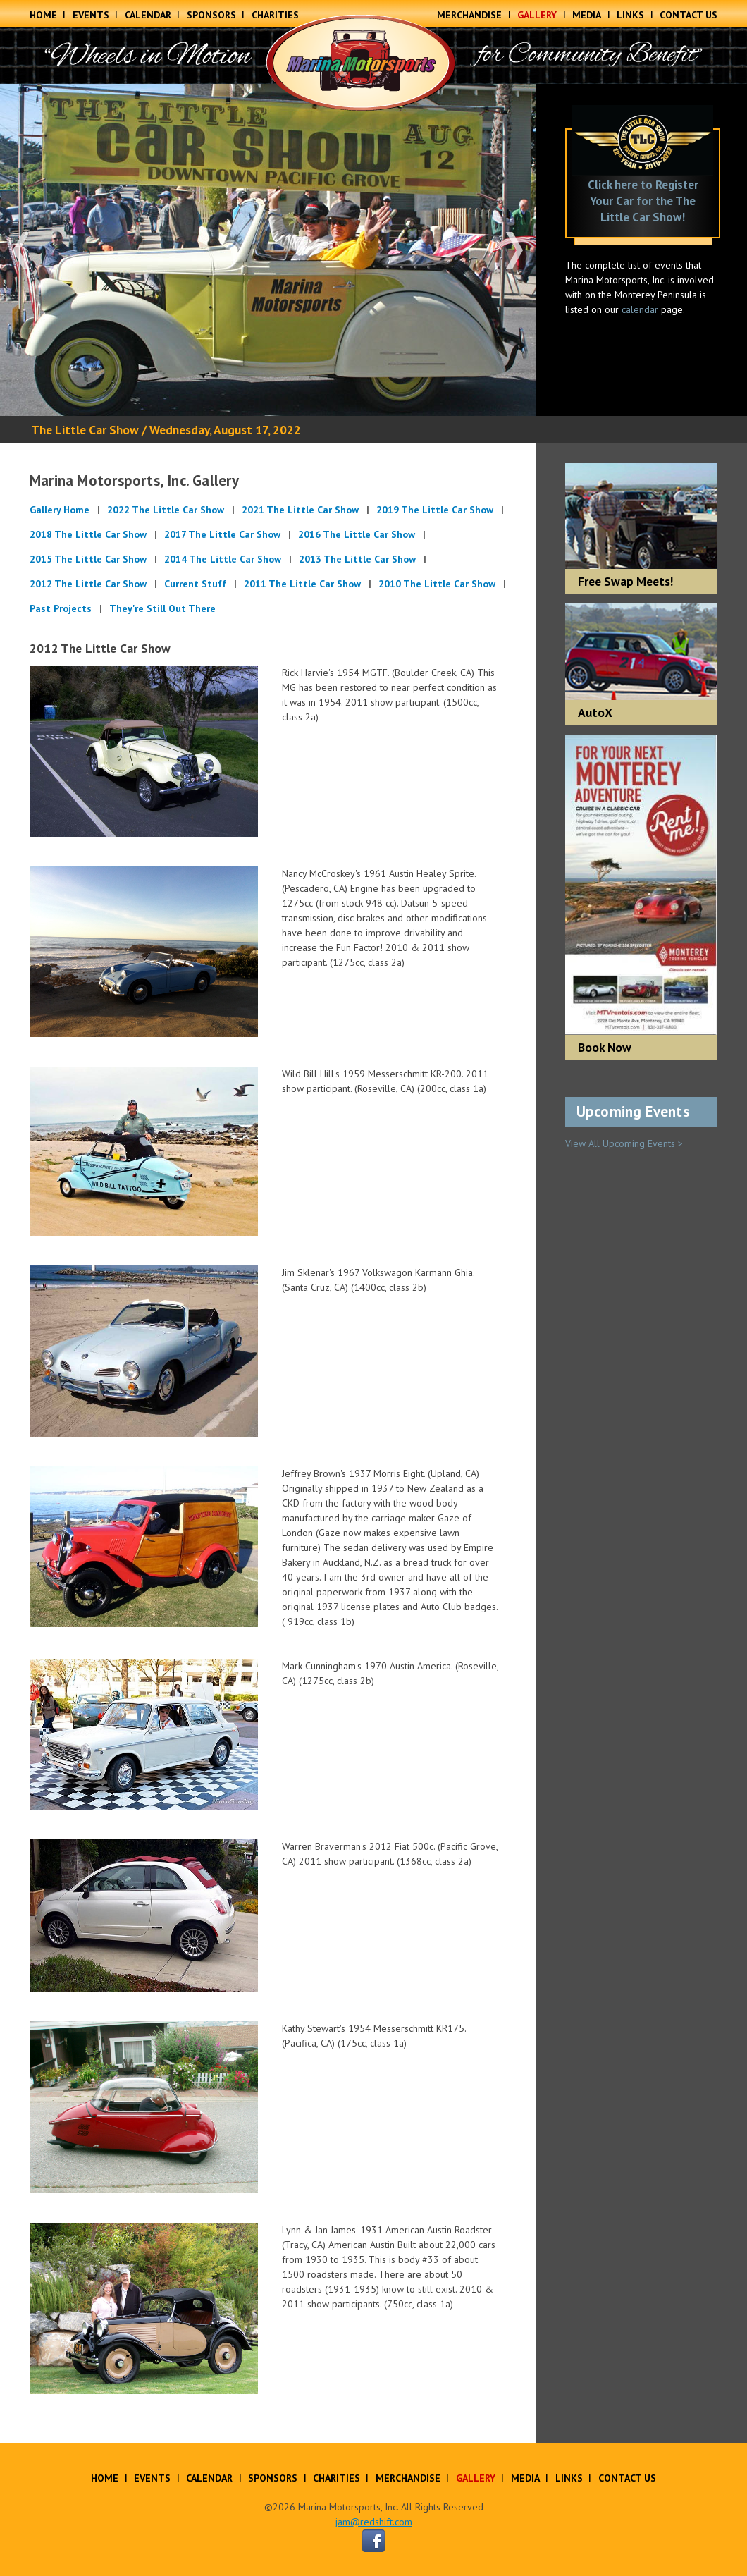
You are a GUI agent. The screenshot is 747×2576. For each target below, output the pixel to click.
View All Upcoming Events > (624, 1143)
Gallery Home (59, 509)
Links (630, 14)
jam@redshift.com (373, 2521)
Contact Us (688, 14)
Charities (275, 14)
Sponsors (211, 14)
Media (586, 14)
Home (43, 14)
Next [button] (514, 250)
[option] (268, 250)
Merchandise (469, 14)
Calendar (148, 14)
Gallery (537, 14)
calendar (640, 309)
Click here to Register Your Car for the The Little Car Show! (643, 200)
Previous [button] (21, 250)
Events (91, 14)
